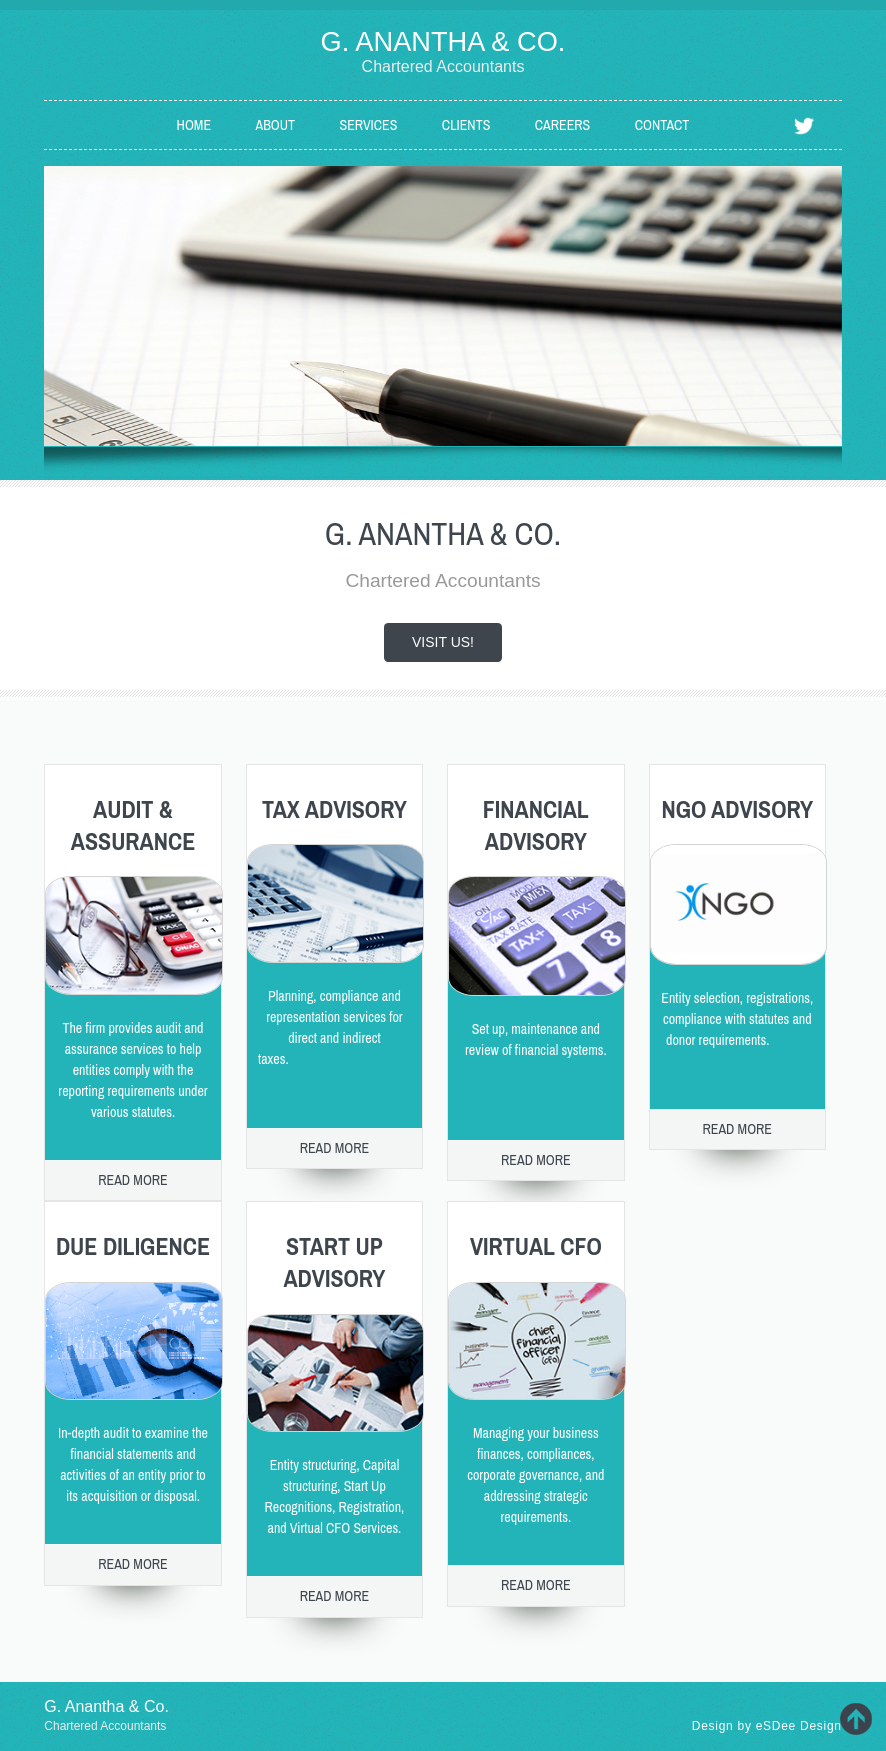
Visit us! (443, 642)
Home (194, 125)
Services (369, 125)
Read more (133, 1180)
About (276, 125)
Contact (662, 125)
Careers (563, 125)
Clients (466, 125)
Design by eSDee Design (767, 1726)
